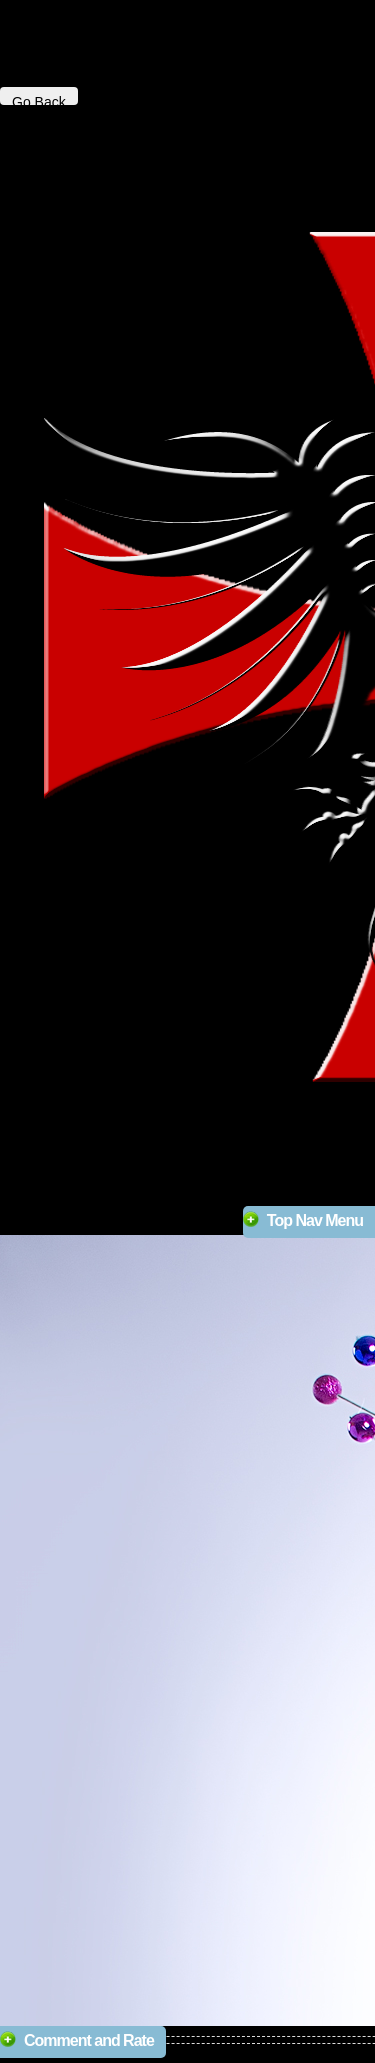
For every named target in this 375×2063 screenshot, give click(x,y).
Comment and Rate (89, 2040)
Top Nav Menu (315, 1220)
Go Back (39, 99)
